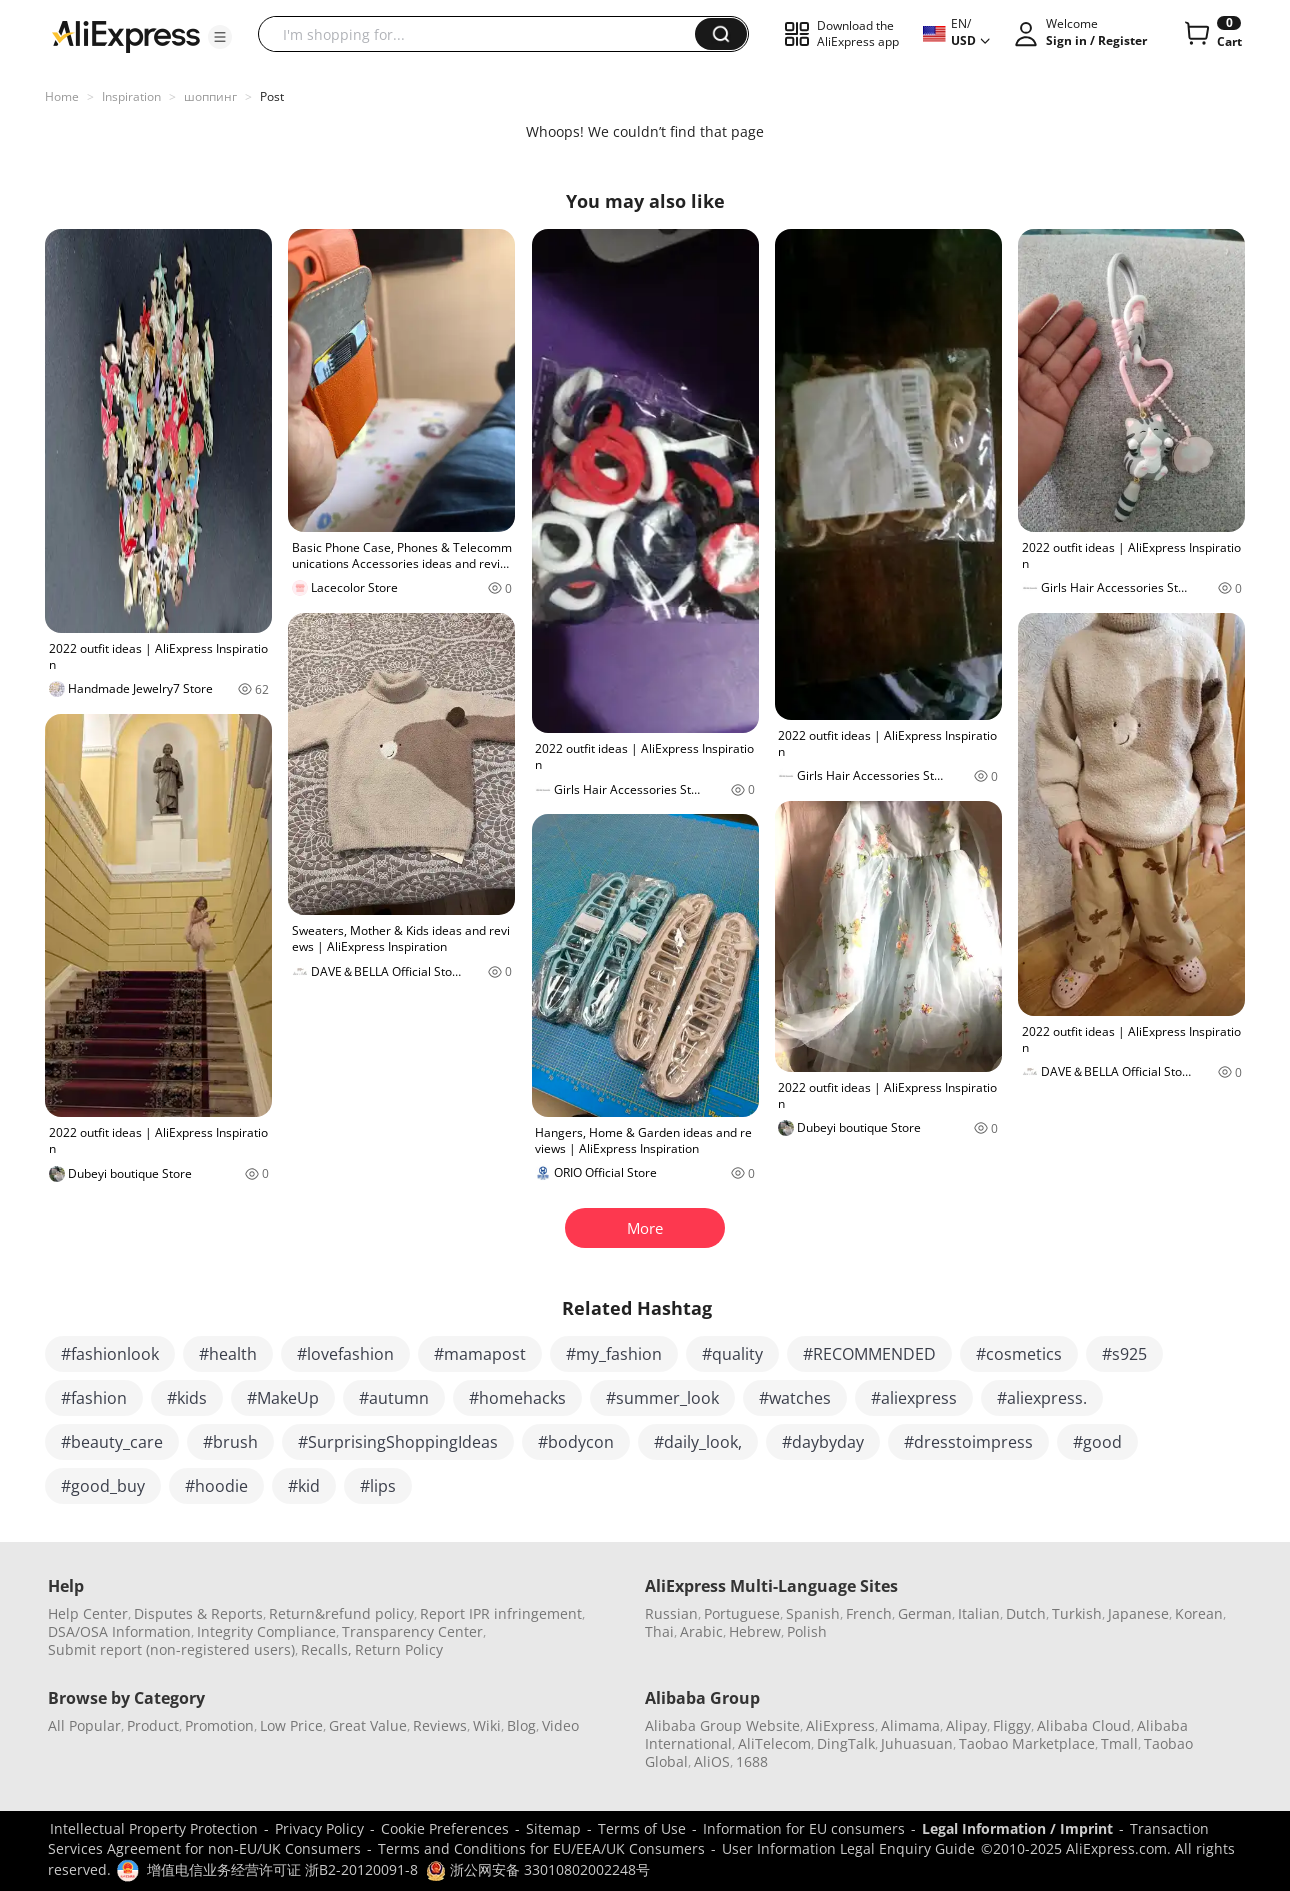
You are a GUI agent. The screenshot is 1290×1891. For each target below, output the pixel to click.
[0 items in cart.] (1211, 34)
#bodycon (576, 1442)
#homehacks (517, 1398)
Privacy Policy (319, 1828)
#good (1097, 1442)
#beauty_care (112, 1442)
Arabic (701, 1631)
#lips (378, 1486)
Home (62, 96)
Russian (671, 1613)
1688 (752, 1761)
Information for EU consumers (804, 1828)
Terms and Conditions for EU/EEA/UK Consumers (541, 1848)
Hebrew (755, 1631)
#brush (230, 1442)
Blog (521, 1725)
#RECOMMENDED (869, 1354)
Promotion (219, 1725)
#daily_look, (698, 1442)
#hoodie (216, 1486)
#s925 (1124, 1354)
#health (228, 1354)
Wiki (487, 1725)
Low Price (291, 1725)
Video (560, 1725)
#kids (187, 1398)
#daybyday (823, 1442)
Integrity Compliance (266, 1631)
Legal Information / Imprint (1017, 1828)
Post (272, 96)
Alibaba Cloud (1084, 1725)
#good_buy (103, 1486)
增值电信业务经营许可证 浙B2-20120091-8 (282, 1869)
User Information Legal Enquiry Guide (848, 1848)
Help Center (88, 1613)
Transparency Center (412, 1631)
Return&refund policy (341, 1613)
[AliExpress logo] (126, 35)
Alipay (966, 1725)
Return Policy (399, 1649)
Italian (979, 1613)
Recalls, (326, 1649)
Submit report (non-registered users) (171, 1649)
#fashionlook (110, 1354)
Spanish (813, 1613)
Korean (1199, 1613)
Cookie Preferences (445, 1828)
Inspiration (131, 96)
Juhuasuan (917, 1743)
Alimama (910, 1725)
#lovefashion (345, 1354)
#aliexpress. (1042, 1398)
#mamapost (480, 1354)
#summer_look (662, 1398)
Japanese (1138, 1613)
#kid (304, 1486)
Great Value (368, 1725)
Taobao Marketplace (1027, 1743)
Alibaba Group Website (722, 1725)
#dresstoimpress (968, 1442)
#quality (732, 1354)
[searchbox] (484, 34)
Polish (807, 1631)
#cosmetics (1019, 1354)
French (869, 1613)
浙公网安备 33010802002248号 (538, 1869)
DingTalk (846, 1743)
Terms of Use (642, 1828)
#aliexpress (914, 1398)
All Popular (84, 1725)
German (925, 1613)
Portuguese (742, 1613)
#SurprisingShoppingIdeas (398, 1442)
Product (153, 1725)
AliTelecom (774, 1743)
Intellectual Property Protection (154, 1828)
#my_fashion (614, 1354)
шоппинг (210, 96)
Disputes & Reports (198, 1613)
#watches (795, 1398)
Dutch (1026, 1613)
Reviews (440, 1725)
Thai (659, 1631)
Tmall (1119, 1743)
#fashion (94, 1398)
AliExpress (840, 1725)
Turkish (1077, 1613)
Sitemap (553, 1828)
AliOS (712, 1761)
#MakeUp (283, 1398)
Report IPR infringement (501, 1613)
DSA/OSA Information (119, 1631)
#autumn (394, 1398)
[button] (220, 37)
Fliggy (1012, 1725)
